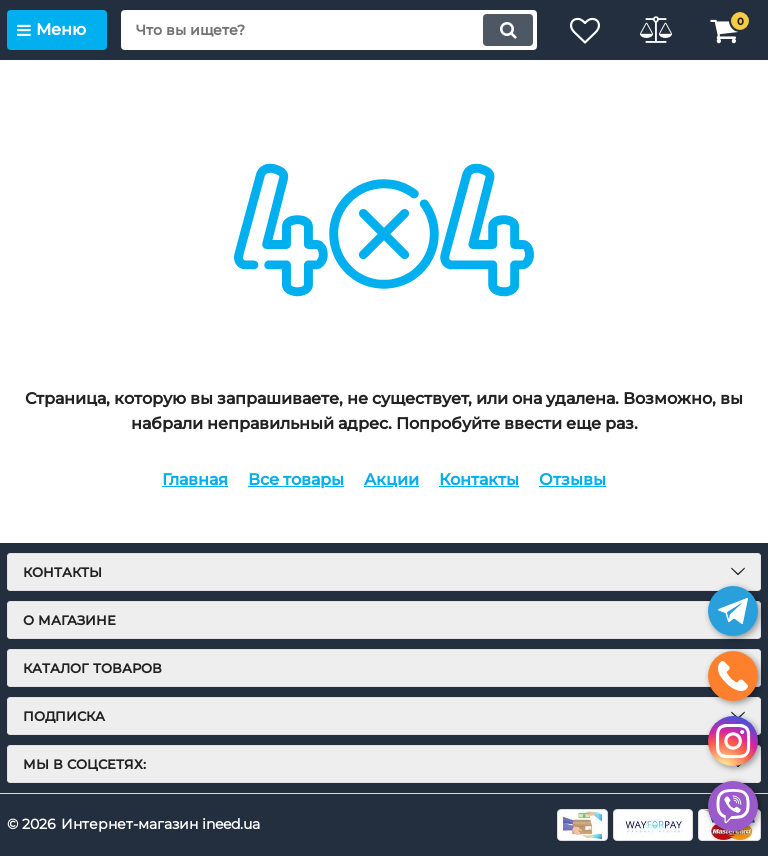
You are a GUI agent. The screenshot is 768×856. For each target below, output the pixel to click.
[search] (329, 30)
